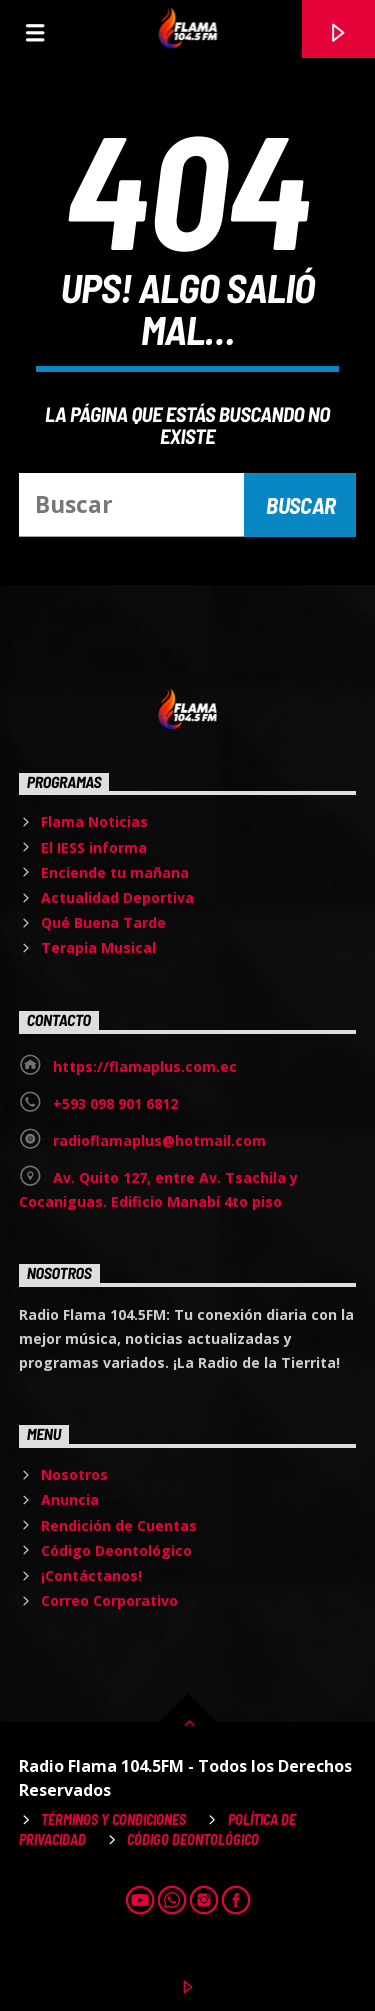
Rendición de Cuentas (119, 1525)
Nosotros (74, 1474)
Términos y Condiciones (113, 1819)
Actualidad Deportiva (117, 897)
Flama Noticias (94, 821)
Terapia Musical (98, 947)
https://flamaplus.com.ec (145, 1066)
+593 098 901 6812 (115, 1103)
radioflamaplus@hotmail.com (159, 1140)
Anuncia (70, 1499)
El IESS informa (94, 847)
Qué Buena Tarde (103, 922)
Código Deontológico (116, 1550)
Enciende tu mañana (115, 872)
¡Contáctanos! (91, 1575)
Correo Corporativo (109, 1600)
